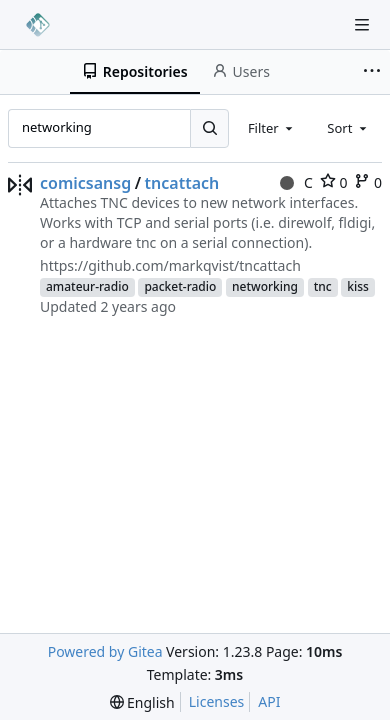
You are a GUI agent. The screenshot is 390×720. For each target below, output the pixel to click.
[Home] (38, 25)
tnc (323, 286)
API (269, 701)
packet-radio (180, 286)
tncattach (182, 183)
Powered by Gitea (105, 651)
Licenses (217, 701)
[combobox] (272, 128)
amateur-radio (87, 286)
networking (265, 286)
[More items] (374, 72)
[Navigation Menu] (362, 25)
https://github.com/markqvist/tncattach (170, 265)
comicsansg (85, 183)
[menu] (142, 702)
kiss (358, 286)
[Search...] (209, 128)
